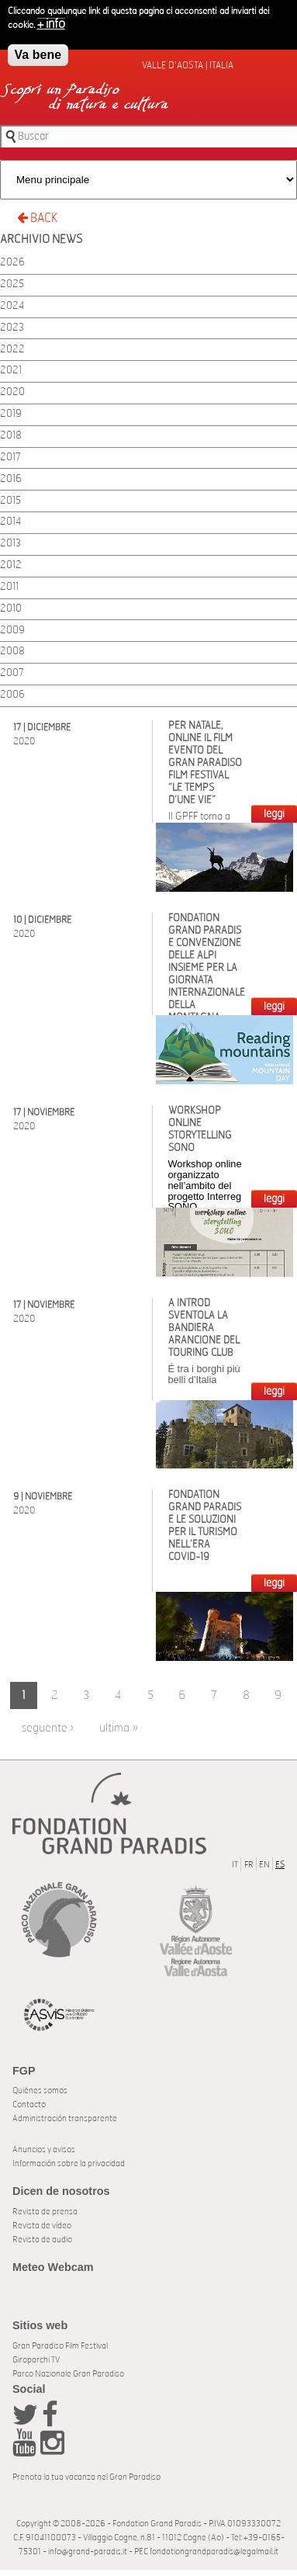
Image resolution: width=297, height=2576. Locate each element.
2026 (12, 263)
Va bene (38, 50)
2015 (10, 501)
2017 (10, 457)
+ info (51, 20)
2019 (11, 414)
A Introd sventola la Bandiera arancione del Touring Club (204, 1328)
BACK (37, 217)
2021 (11, 371)
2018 (11, 436)
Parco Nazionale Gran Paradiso (68, 2374)
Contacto (29, 2104)
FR (249, 1864)
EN (264, 1864)
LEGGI (274, 814)
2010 (11, 609)
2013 (10, 544)
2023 (12, 328)
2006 (12, 695)
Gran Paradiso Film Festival (60, 2346)
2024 (12, 306)
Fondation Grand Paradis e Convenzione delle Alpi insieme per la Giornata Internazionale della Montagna (206, 968)
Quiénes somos (39, 2090)
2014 (10, 522)
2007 (12, 673)
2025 (12, 284)
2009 (12, 631)
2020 (12, 392)
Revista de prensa (45, 2211)
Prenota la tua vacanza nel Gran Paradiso (86, 2477)
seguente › (48, 1728)
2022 (12, 350)
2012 (11, 565)
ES (280, 1864)
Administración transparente (64, 2118)
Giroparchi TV (36, 2360)
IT (235, 1864)
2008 (12, 652)
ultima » (118, 1728)
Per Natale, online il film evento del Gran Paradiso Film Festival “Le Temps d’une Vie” (205, 763)
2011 (9, 587)
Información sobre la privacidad (68, 2163)
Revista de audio (42, 2239)
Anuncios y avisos (43, 2149)
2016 (11, 479)
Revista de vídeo (41, 2225)
